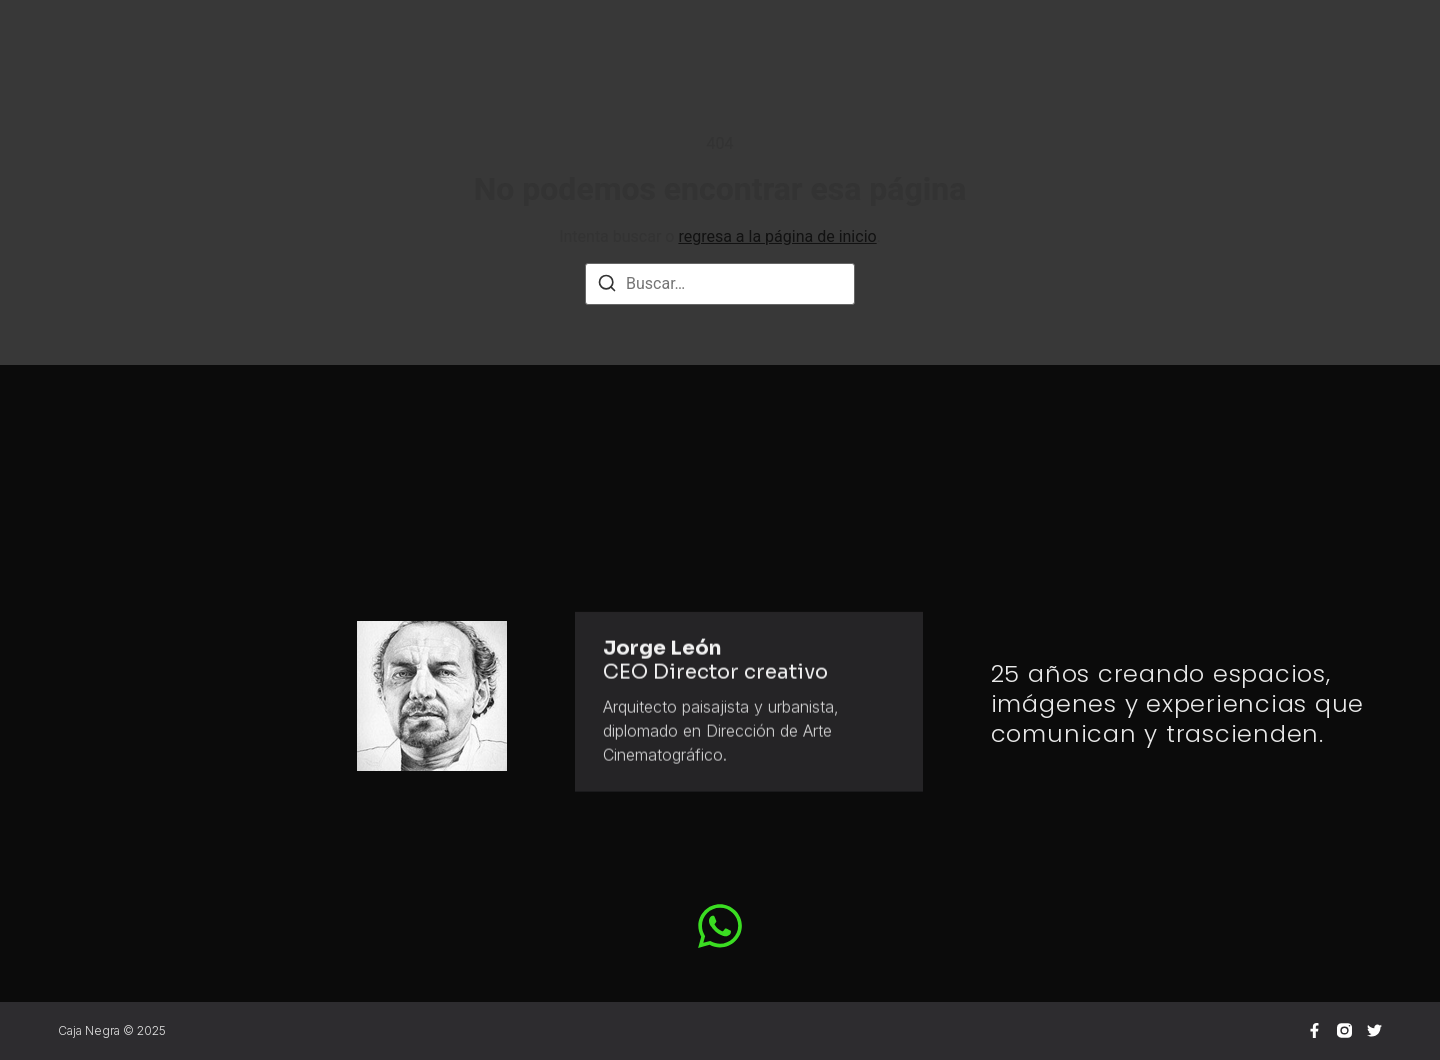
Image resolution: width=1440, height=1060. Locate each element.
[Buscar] (607, 286)
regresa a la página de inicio (777, 236)
